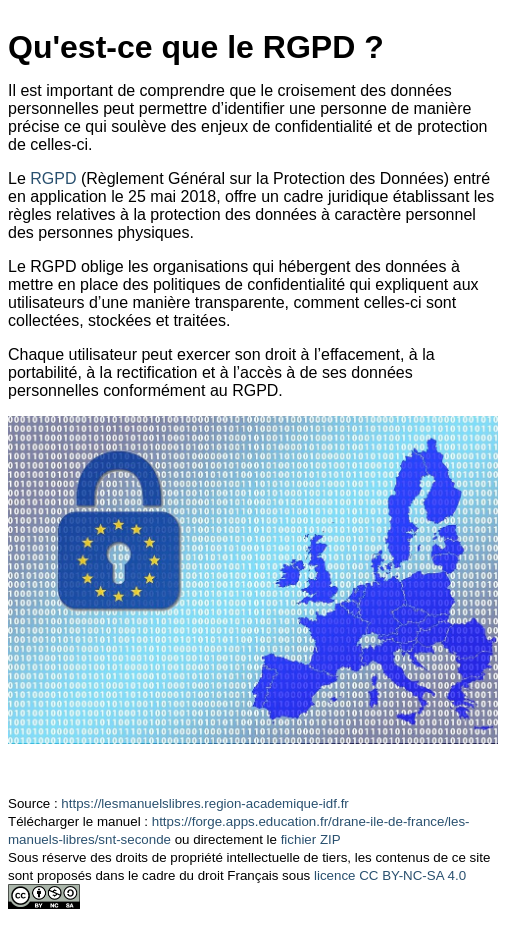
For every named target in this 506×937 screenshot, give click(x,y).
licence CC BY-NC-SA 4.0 (390, 875)
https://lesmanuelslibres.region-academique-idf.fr (204, 803)
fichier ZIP (311, 839)
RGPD (53, 178)
